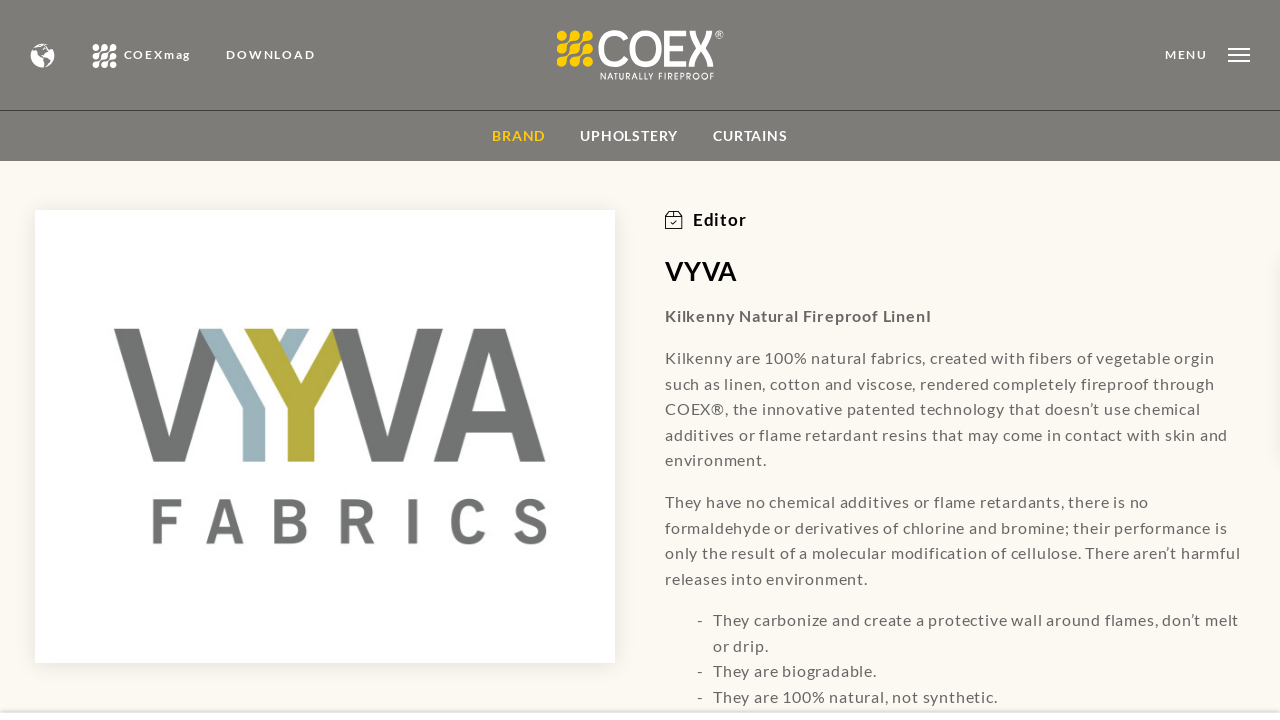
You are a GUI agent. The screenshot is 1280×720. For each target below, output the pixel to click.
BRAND (518, 135)
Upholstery (629, 135)
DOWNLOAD (270, 55)
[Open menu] (1207, 55)
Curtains (750, 135)
